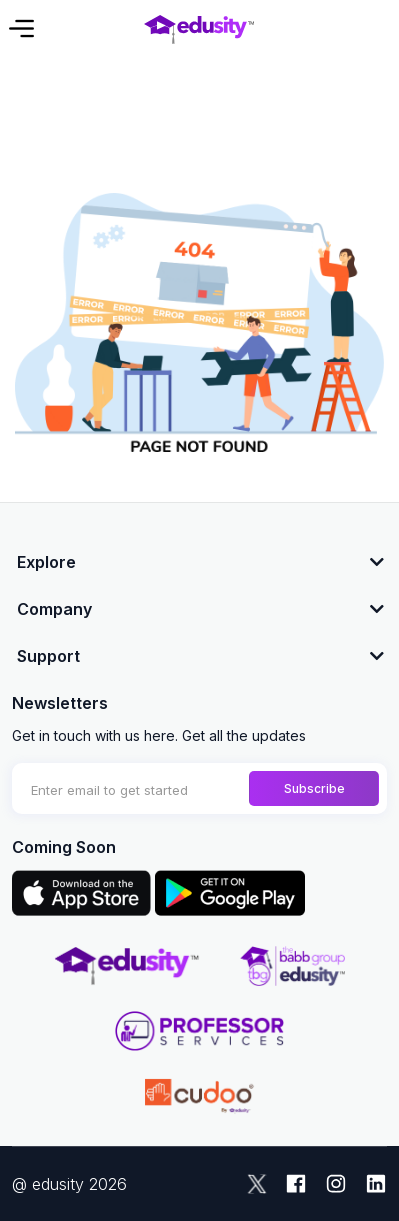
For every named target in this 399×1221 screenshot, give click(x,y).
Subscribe (314, 788)
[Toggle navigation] (20, 28)
